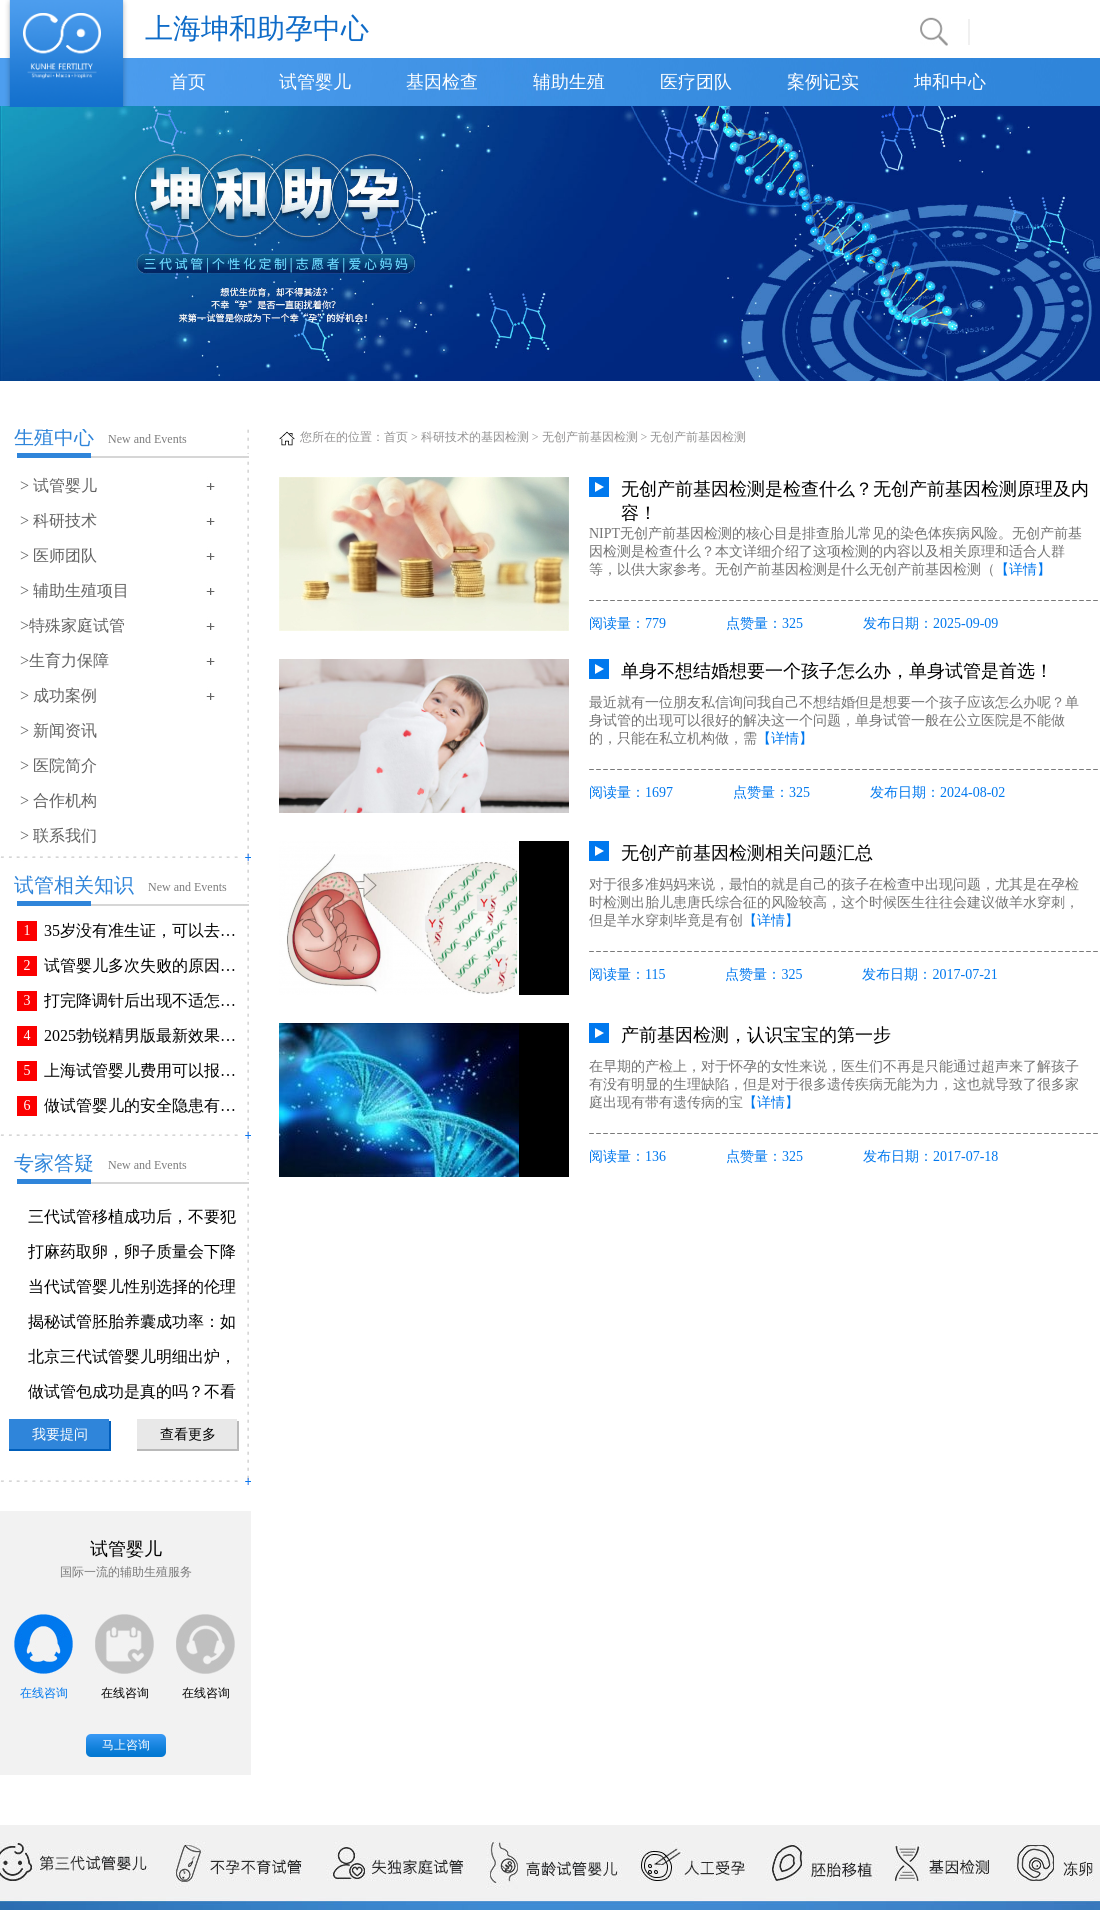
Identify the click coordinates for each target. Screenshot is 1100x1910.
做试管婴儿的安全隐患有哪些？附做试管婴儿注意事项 (144, 1105)
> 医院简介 (58, 765)
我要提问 (60, 1434)
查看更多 (188, 1434)
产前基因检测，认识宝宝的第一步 (756, 1035)
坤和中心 (950, 82)
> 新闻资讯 (58, 730)
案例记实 (823, 82)
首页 (188, 82)
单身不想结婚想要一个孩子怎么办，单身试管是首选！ (837, 671)
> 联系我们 (58, 835)
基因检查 (442, 82)
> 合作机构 (58, 800)
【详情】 (1023, 569)
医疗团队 (696, 82)
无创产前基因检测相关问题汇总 (747, 853)
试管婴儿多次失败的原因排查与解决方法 (144, 965)
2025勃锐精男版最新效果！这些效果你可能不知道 (144, 1035)
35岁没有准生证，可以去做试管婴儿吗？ (144, 930)
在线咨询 (44, 1693)
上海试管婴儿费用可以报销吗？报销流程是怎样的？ (144, 1070)
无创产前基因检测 (590, 437)
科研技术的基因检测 (475, 437)
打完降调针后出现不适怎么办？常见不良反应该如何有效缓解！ (144, 1000)
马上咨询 (126, 1745)
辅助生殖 (569, 82)
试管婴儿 (315, 82)
